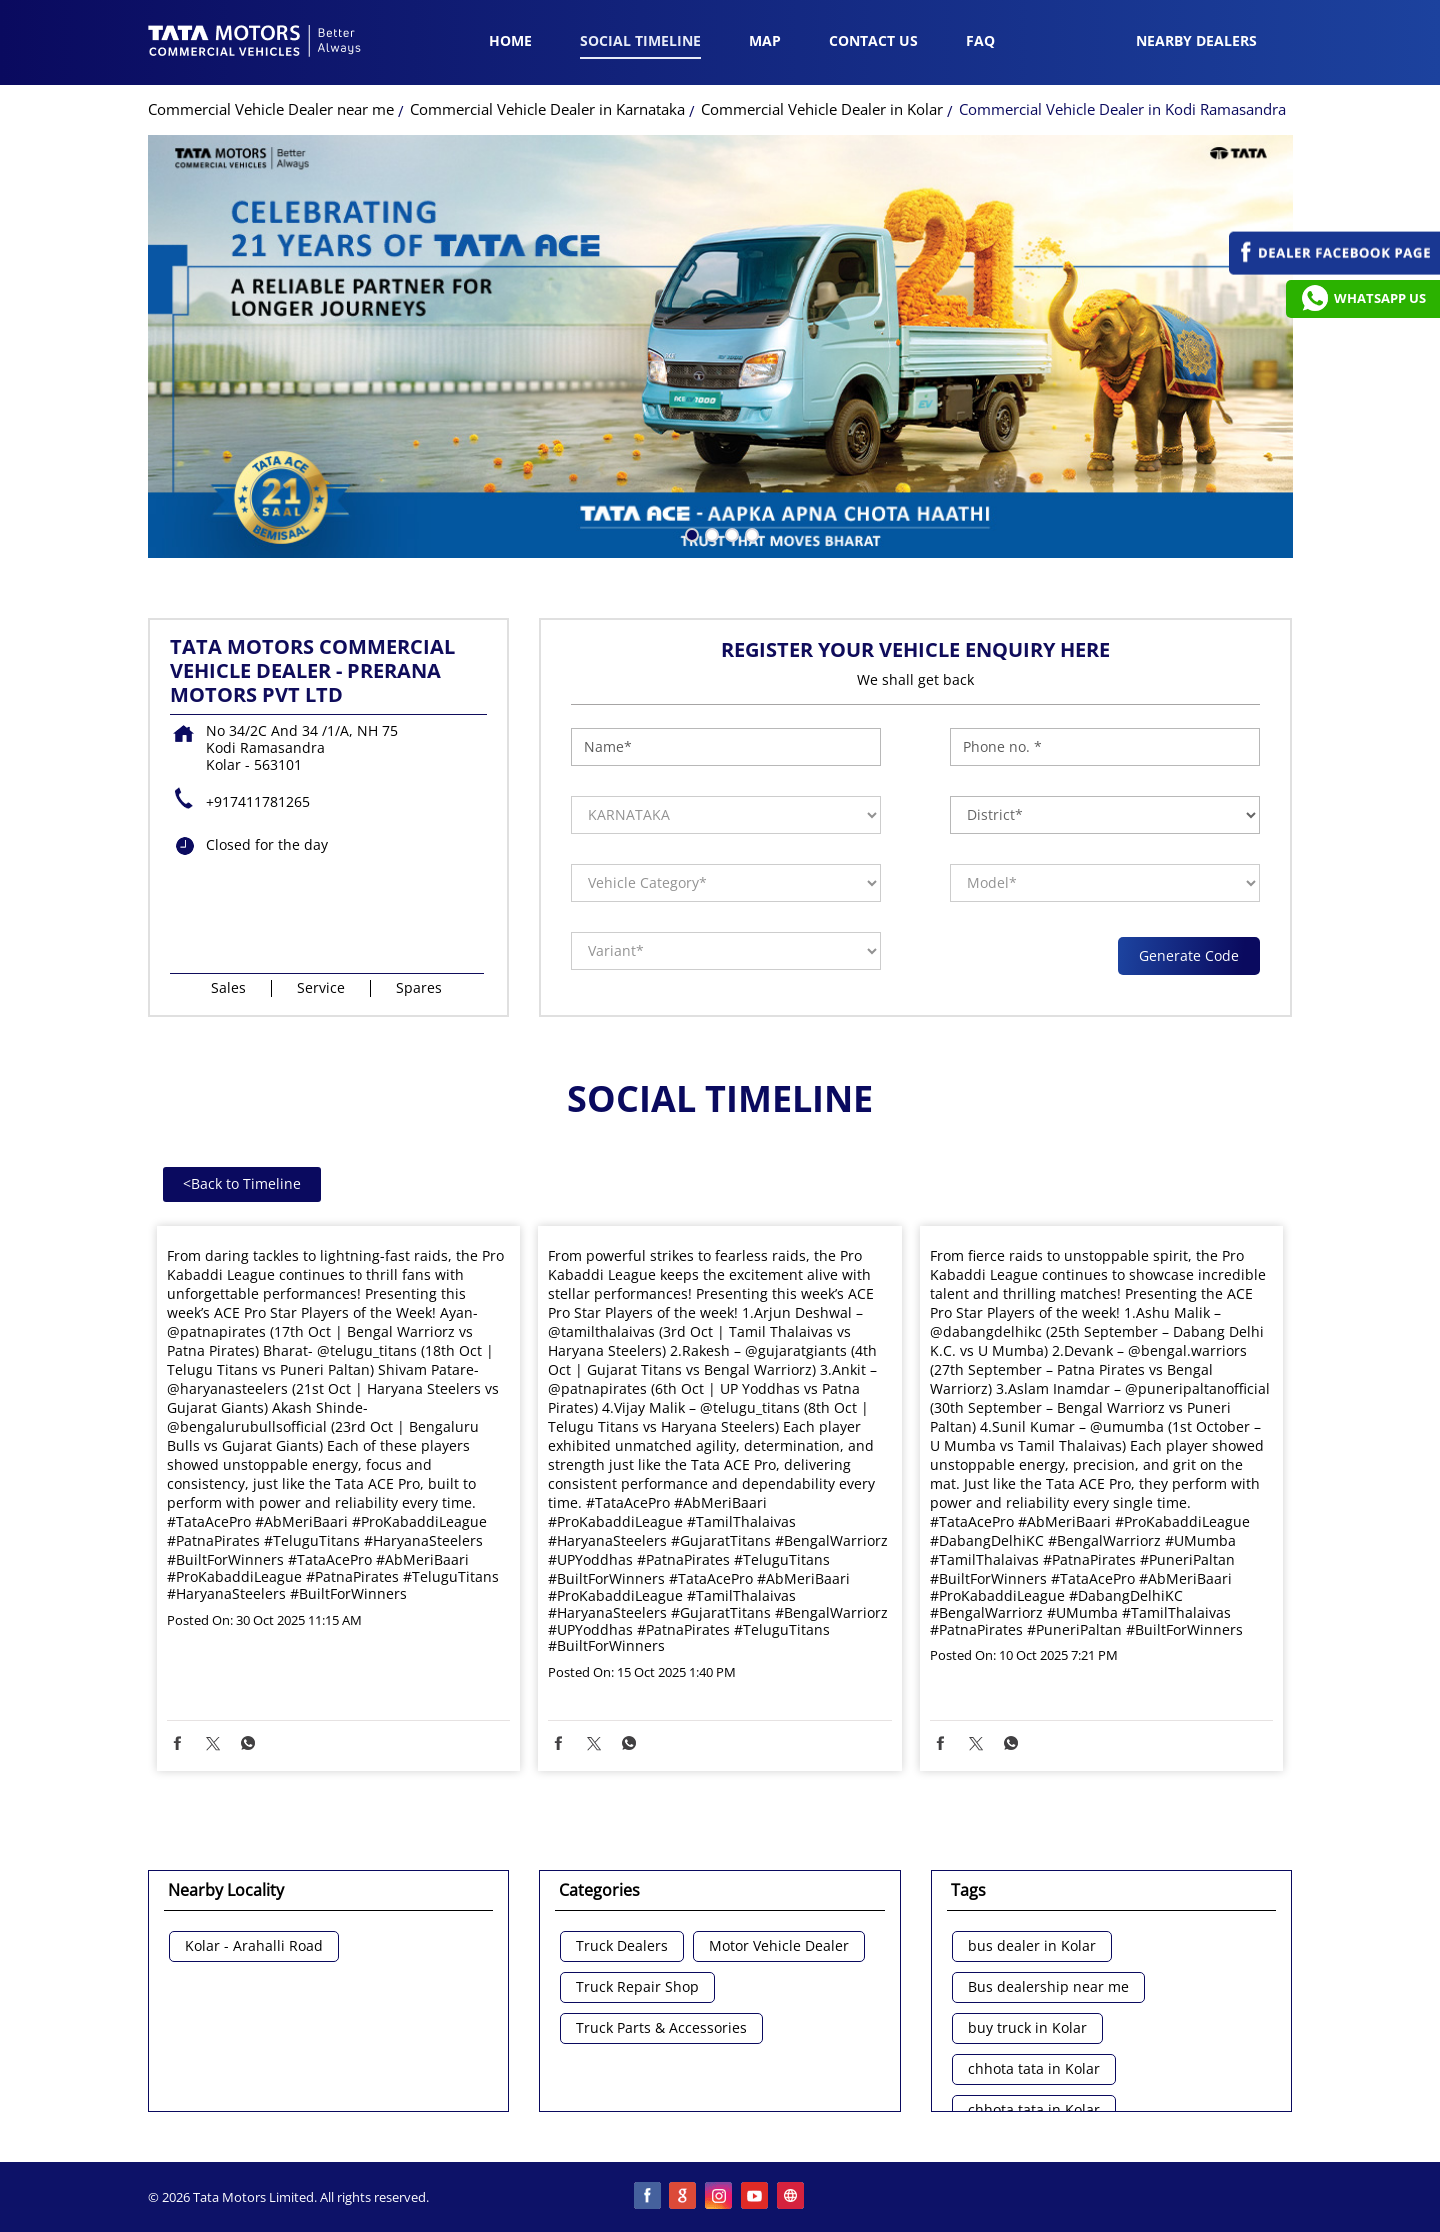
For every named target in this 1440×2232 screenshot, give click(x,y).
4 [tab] (750, 533)
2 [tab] (710, 533)
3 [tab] (730, 533)
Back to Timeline (242, 1183)
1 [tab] (690, 533)
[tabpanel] (720, 346)
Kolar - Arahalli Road (254, 1946)
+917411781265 (258, 801)
